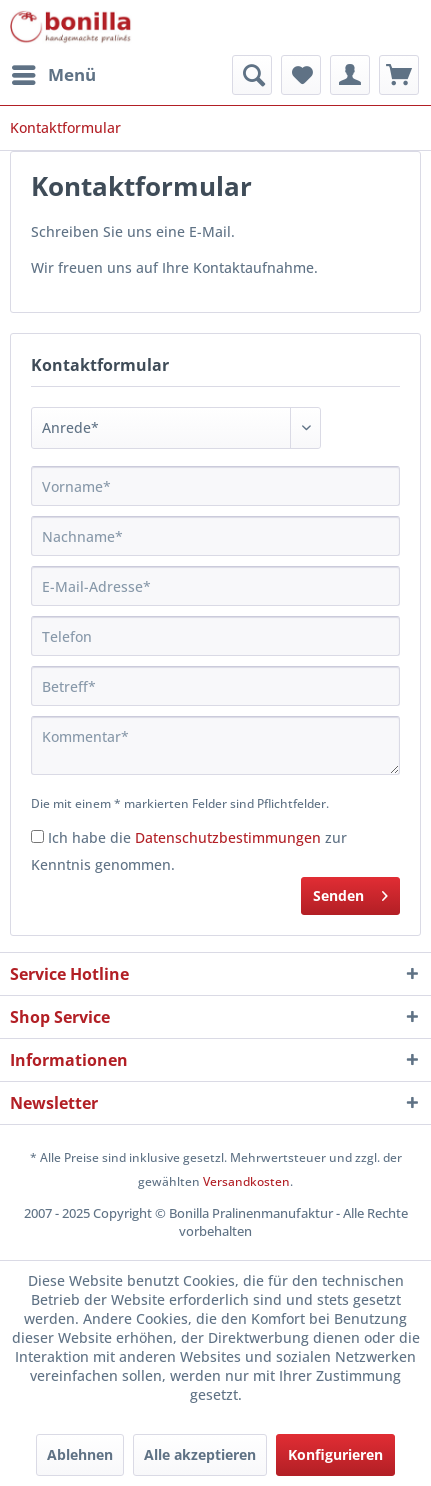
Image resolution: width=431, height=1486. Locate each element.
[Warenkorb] (399, 75)
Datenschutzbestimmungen (228, 837)
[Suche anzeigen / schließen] (252, 75)
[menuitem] (53, 75)
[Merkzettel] (301, 75)
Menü (54, 72)
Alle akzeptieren (200, 1454)
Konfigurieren (335, 1454)
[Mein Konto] (350, 75)
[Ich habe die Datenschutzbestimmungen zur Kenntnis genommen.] (37, 836)
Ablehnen (80, 1454)
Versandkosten (246, 1181)
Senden (350, 892)
